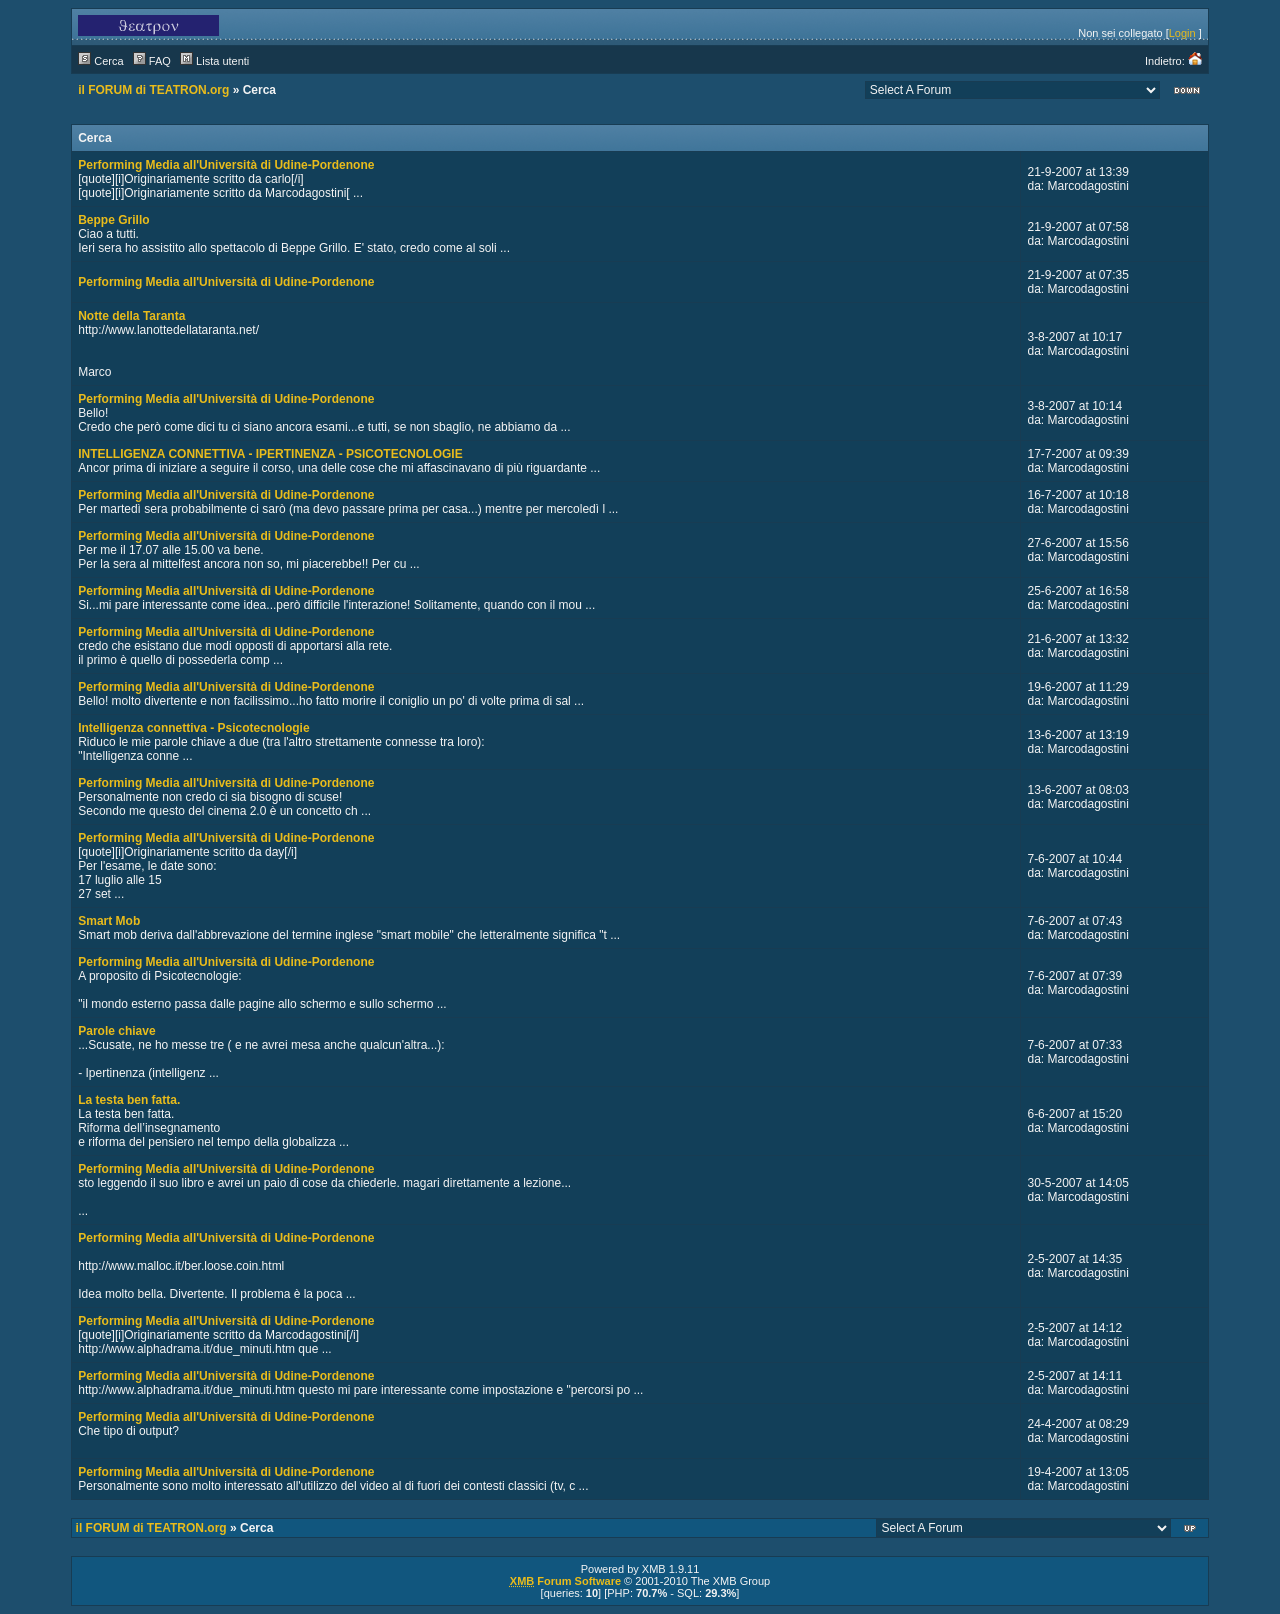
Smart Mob (109, 921)
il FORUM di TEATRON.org (153, 90)
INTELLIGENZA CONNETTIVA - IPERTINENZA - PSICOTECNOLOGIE (270, 454)
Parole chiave (116, 1031)
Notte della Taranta (131, 316)
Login (1182, 33)
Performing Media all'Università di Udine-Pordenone (226, 165)
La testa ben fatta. (129, 1100)
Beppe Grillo (113, 220)
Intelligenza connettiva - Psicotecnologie (193, 728)
